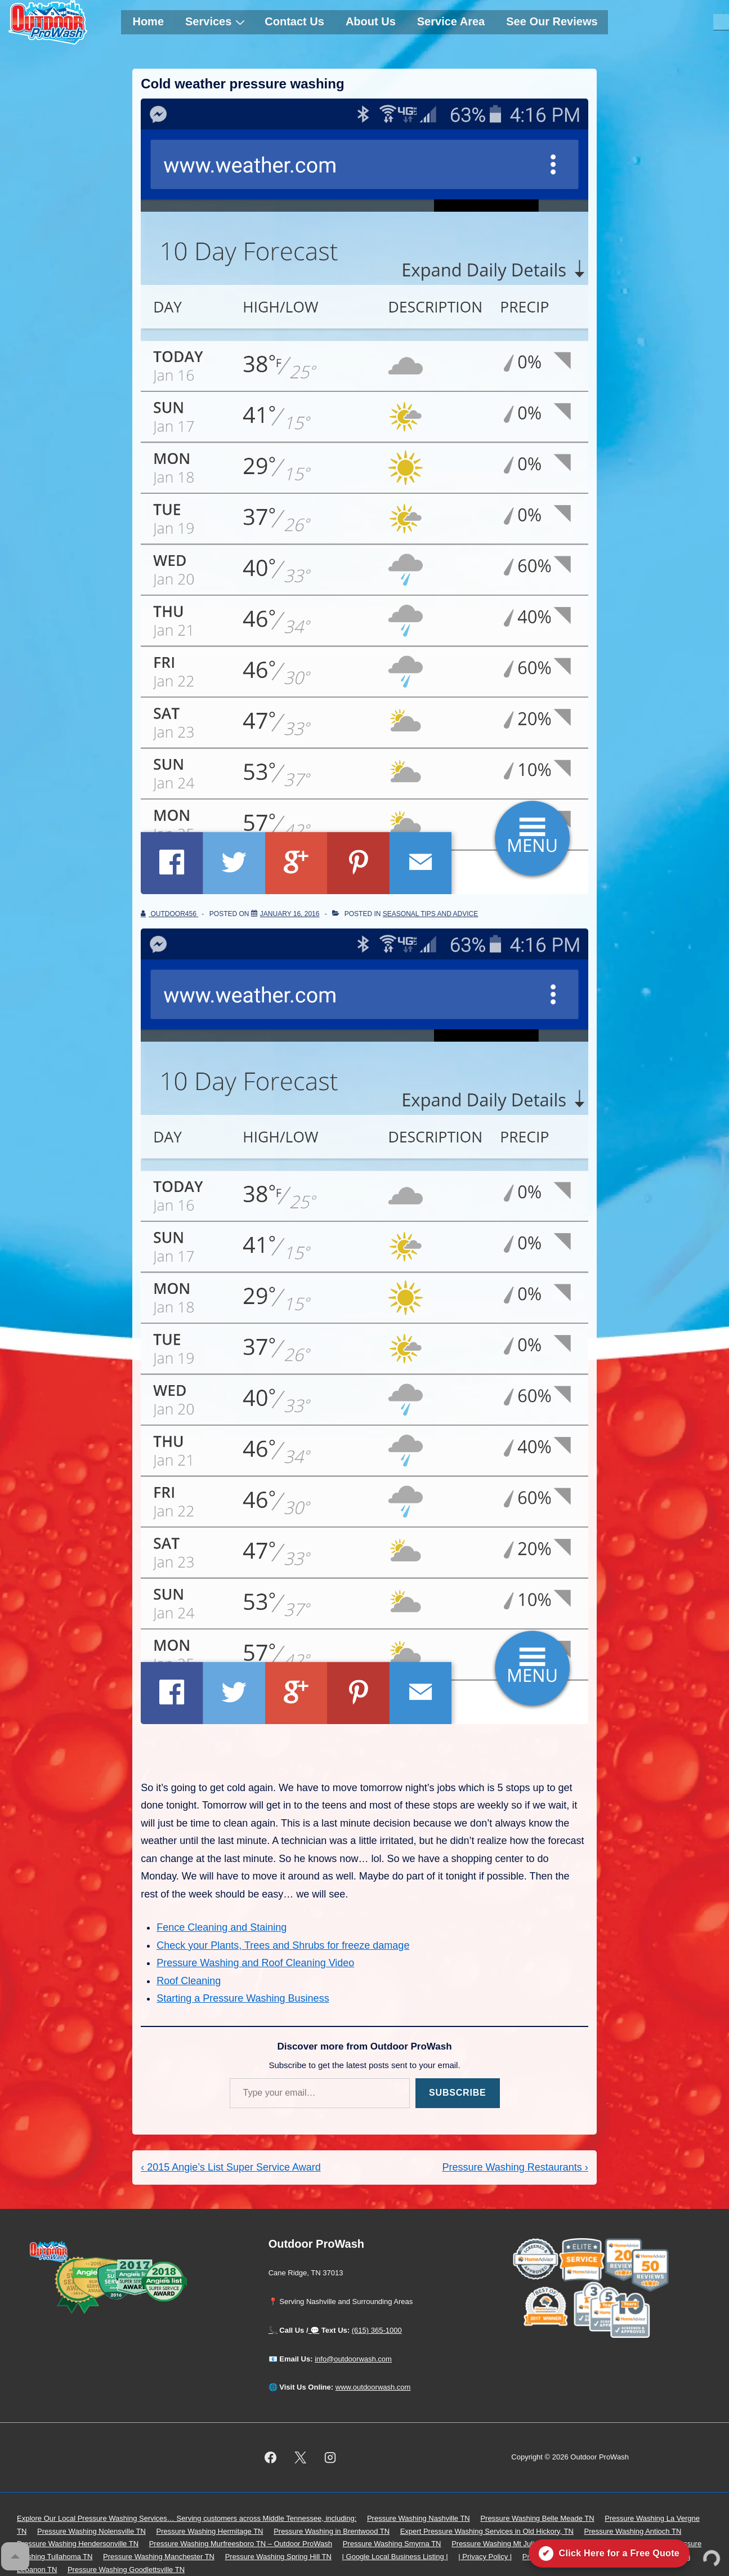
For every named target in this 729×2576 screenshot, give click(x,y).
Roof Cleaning (188, 1980)
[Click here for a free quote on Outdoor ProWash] (609, 2553)
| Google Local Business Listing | (395, 2556)
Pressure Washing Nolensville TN (91, 2531)
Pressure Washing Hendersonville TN (77, 2543)
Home (148, 21)
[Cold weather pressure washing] (290, 914)
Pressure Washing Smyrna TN (392, 2543)
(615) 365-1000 (377, 2330)
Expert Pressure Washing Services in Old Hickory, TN (487, 2531)
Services (216, 21)
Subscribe (457, 2092)
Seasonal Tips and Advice (430, 914)
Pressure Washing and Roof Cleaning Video (255, 1962)
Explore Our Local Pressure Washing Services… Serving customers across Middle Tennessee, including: (186, 2518)
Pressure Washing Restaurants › (515, 2167)
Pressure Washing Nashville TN (418, 2518)
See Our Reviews (551, 21)
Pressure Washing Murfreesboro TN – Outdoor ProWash (240, 2543)
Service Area (451, 21)
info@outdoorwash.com (353, 2359)
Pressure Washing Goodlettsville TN (126, 2569)
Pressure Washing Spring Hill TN (278, 2556)
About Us (371, 21)
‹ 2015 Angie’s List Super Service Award (231, 2167)
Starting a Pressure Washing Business (242, 1998)
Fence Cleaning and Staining (221, 1927)
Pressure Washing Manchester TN (158, 2556)
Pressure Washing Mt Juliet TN (501, 2543)
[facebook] (270, 2458)
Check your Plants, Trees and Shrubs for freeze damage (282, 1945)
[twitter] (300, 2458)
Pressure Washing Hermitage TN (209, 2531)
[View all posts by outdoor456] (169, 914)
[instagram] (330, 2458)
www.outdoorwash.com (373, 2387)
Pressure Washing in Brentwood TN (332, 2531)
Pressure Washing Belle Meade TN (537, 2518)
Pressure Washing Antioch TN (633, 2531)
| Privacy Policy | (485, 2556)
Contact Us (294, 21)
